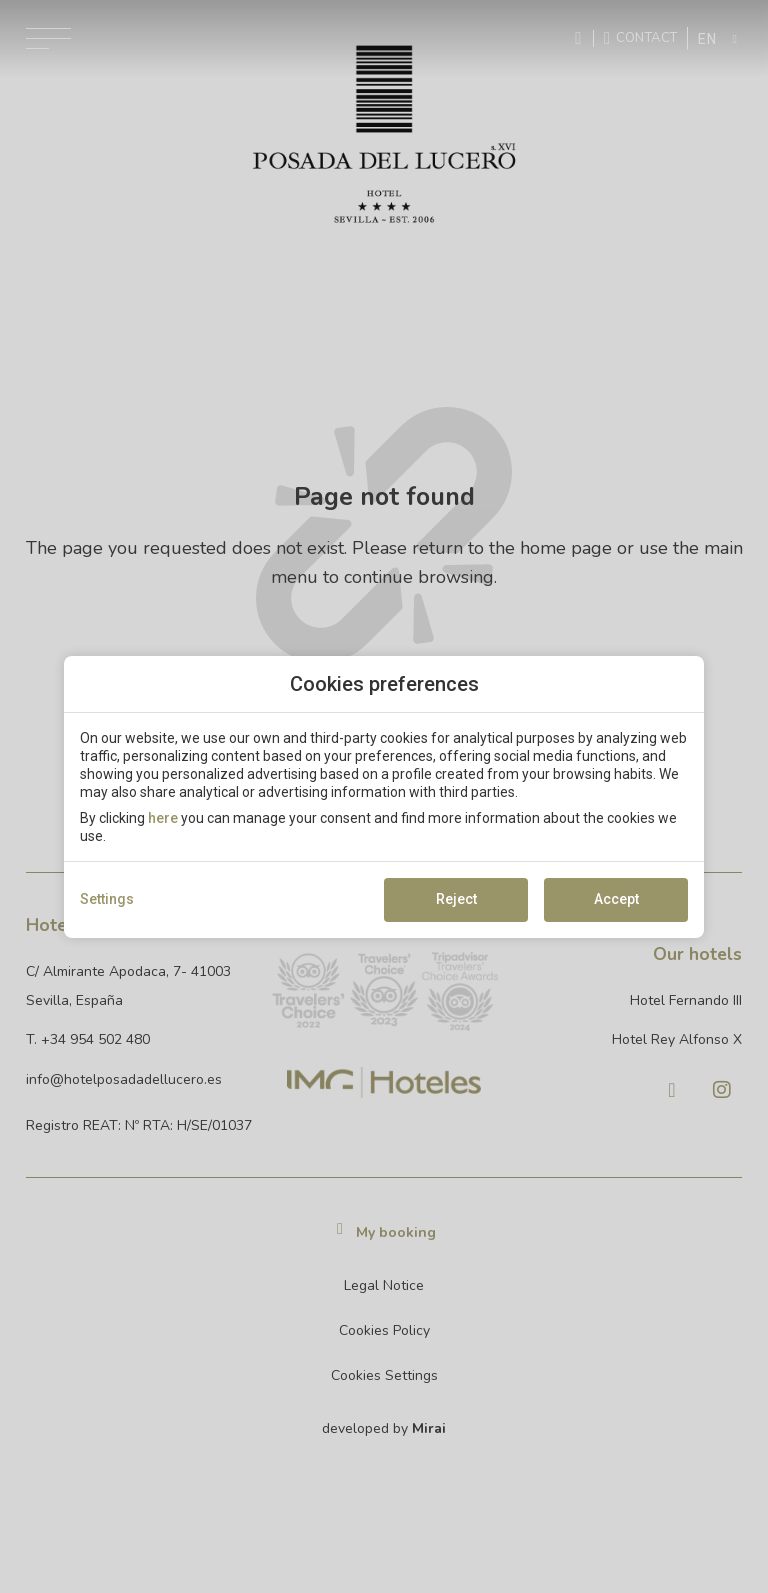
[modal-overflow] (384, 796)
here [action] (163, 818)
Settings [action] (107, 899)
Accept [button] (616, 899)
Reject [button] (456, 899)
